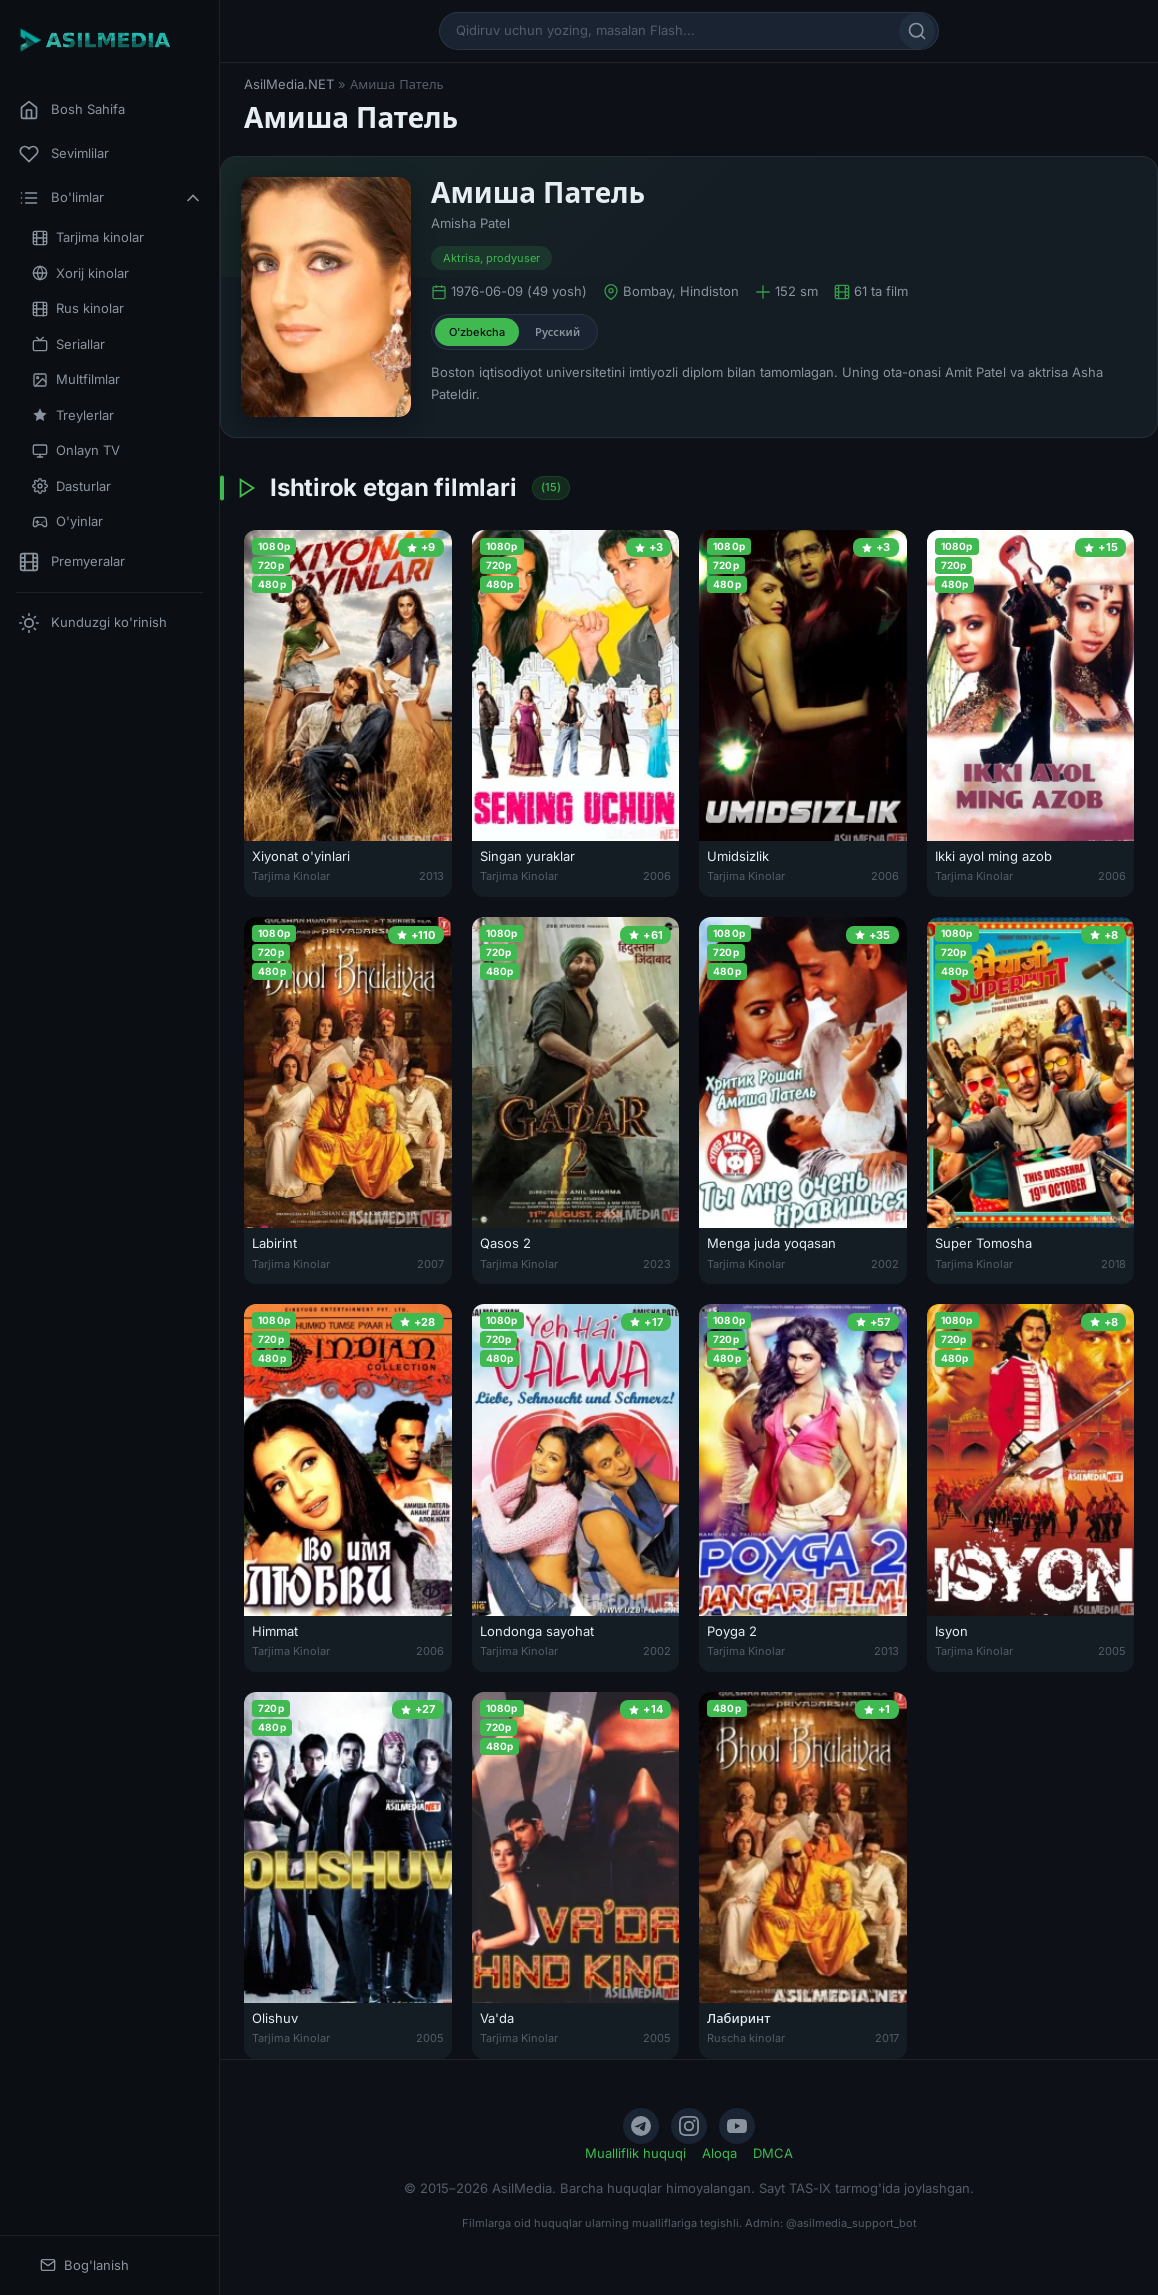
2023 (657, 1264)
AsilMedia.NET (289, 84)
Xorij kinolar (80, 273)
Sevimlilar (64, 154)
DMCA (773, 2153)
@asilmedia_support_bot (851, 2223)
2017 (887, 2038)
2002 (885, 1264)
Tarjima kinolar (88, 237)
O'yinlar (67, 521)
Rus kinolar (78, 308)
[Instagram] (689, 2126)
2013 (431, 876)
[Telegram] (641, 2126)
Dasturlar (71, 486)
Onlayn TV (76, 450)
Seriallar (68, 344)
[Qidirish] (917, 31)
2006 (657, 876)
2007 (430, 1264)
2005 (1112, 1651)
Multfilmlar (76, 379)
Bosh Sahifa (72, 110)
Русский (557, 332)
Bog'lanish (84, 2265)
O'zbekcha (477, 332)
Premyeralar (72, 562)
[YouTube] (737, 2126)
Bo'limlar (111, 198)
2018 (1113, 1264)
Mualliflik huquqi (635, 2153)
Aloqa (719, 2153)
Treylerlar (73, 415)
